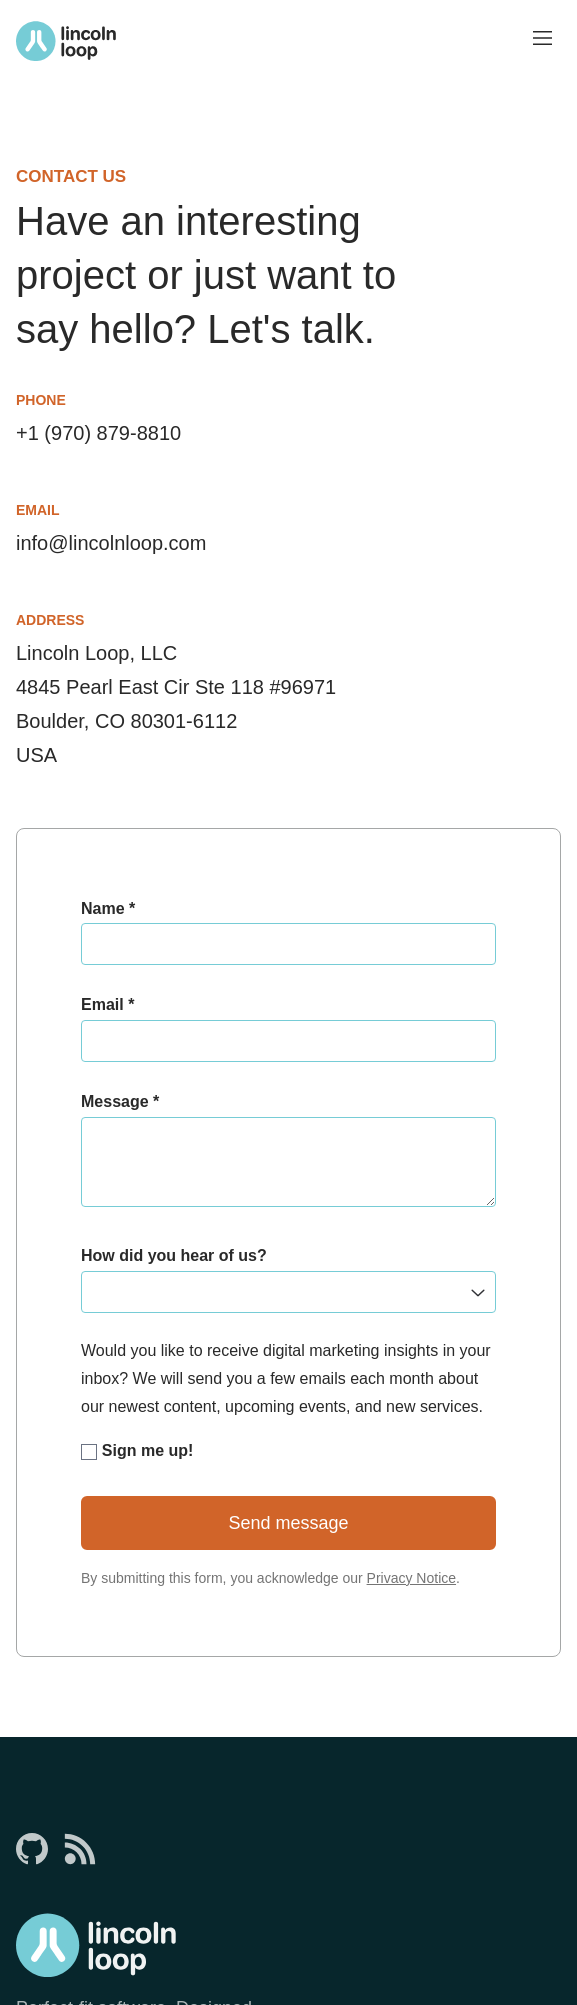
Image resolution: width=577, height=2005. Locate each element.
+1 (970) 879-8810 (98, 433)
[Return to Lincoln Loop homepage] (66, 41)
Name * (108, 908)
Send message (288, 1523)
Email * (107, 1004)
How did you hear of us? (174, 1255)
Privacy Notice (411, 1578)
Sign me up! (137, 1451)
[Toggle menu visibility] (543, 40)
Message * (120, 1101)
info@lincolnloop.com (111, 543)
